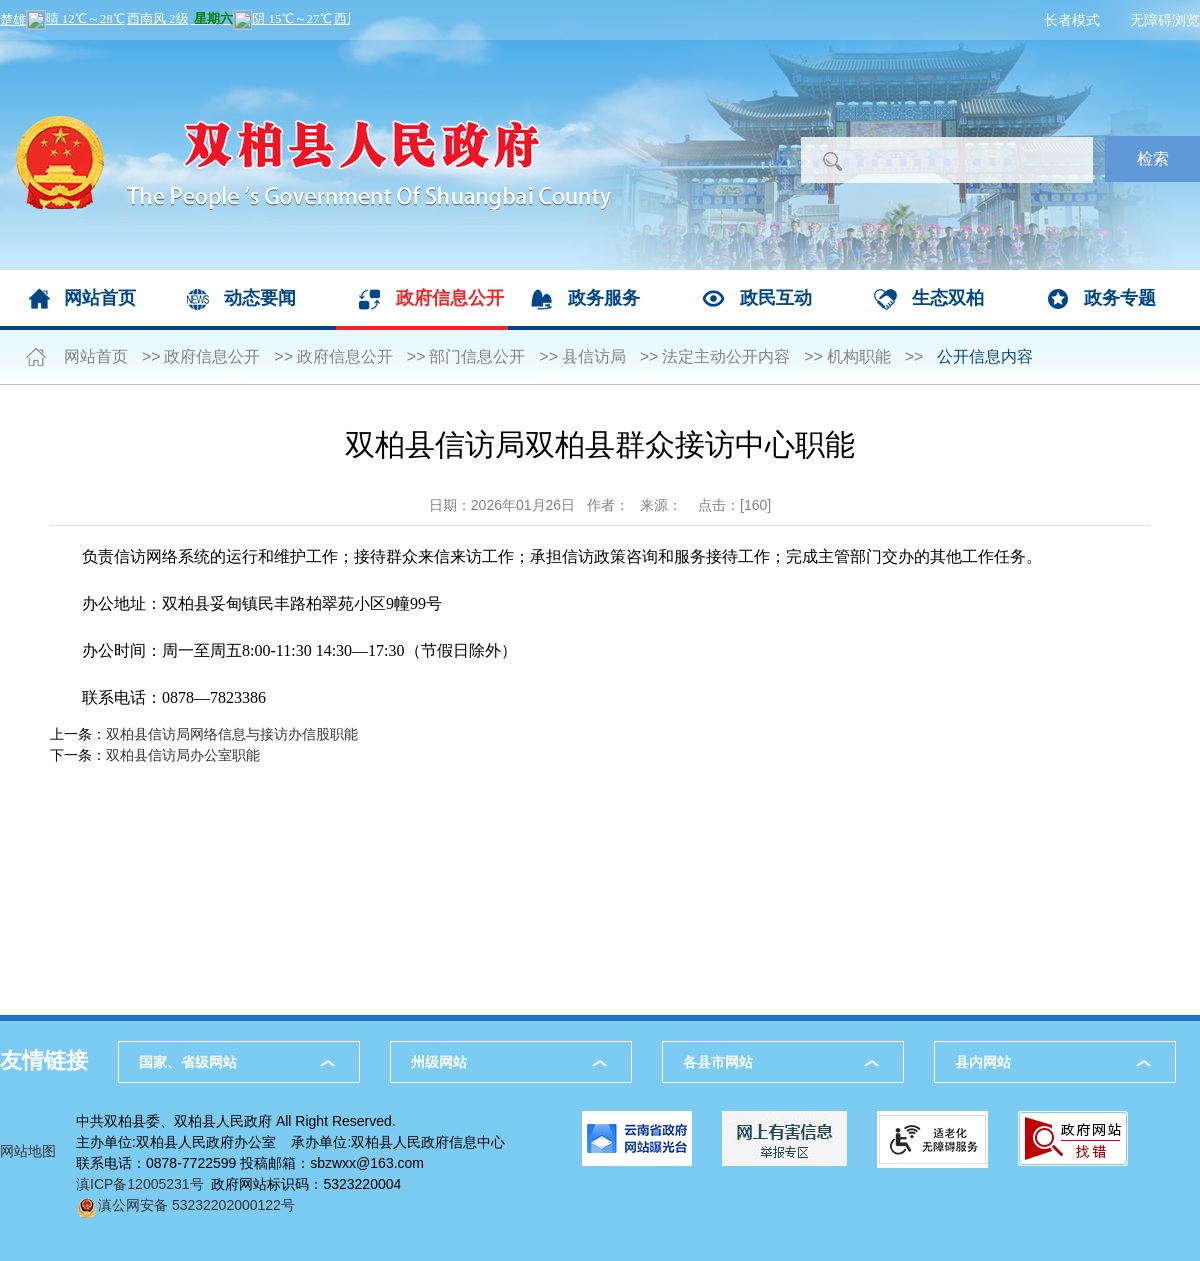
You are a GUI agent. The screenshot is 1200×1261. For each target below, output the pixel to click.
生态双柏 (948, 298)
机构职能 (859, 356)
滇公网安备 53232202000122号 (185, 1205)
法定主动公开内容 (726, 356)
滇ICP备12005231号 (140, 1184)
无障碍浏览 (1165, 20)
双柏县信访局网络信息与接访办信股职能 (232, 734)
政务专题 (1120, 298)
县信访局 (594, 356)
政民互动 (776, 298)
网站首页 (100, 298)
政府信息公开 (450, 298)
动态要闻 (260, 298)
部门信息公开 (477, 356)
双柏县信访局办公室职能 (183, 755)
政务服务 (604, 298)
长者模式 (1072, 20)
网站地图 (28, 1151)
